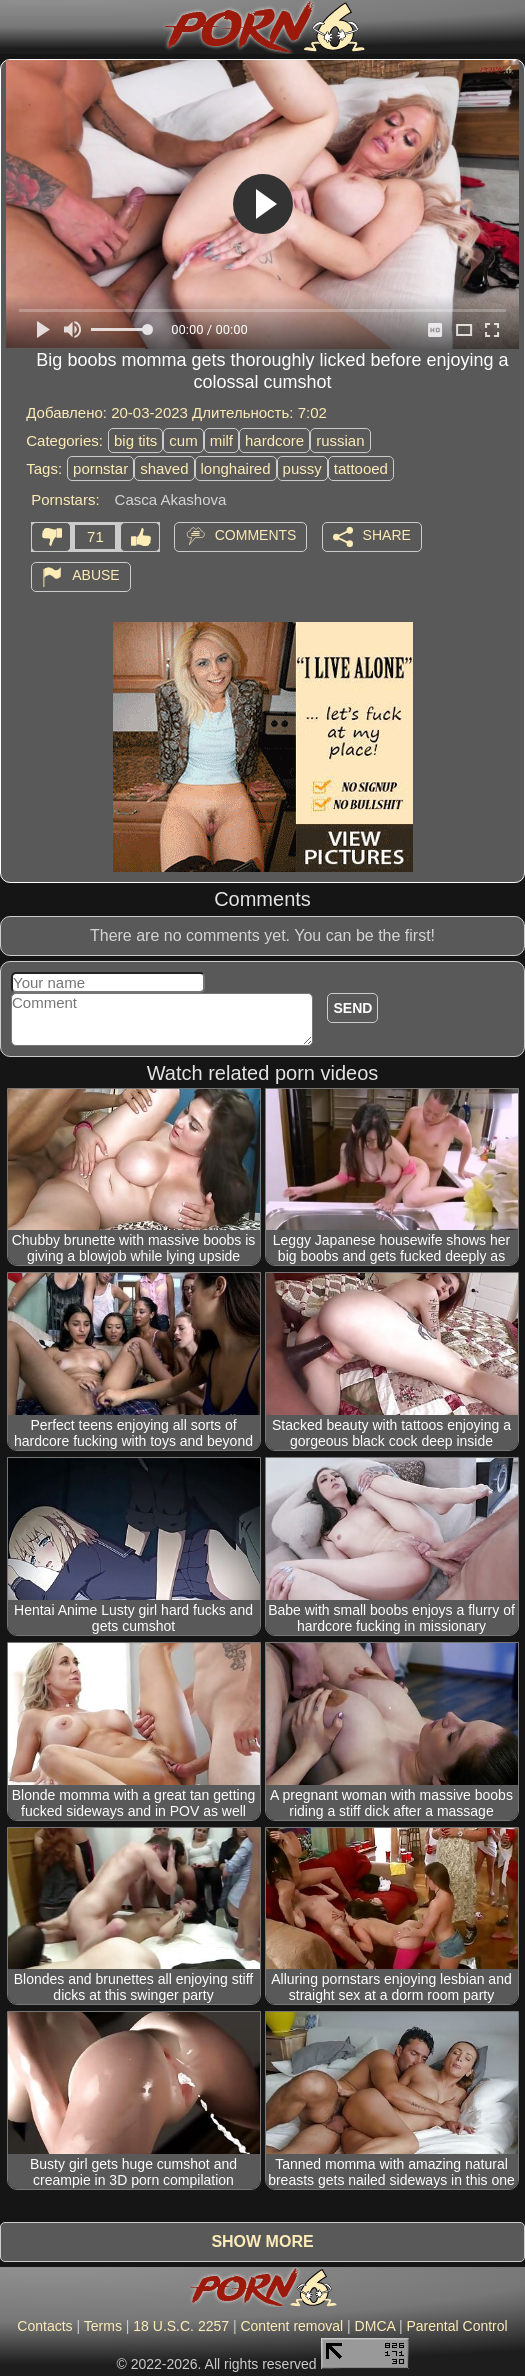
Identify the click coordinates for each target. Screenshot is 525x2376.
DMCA (375, 2326)
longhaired (236, 468)
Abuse (95, 575)
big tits (135, 440)
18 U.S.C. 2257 (181, 2326)
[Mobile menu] (18, 27)
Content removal (291, 2326)
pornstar (100, 468)
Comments (256, 535)
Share (387, 535)
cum (183, 440)
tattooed (361, 468)
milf (221, 440)
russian (340, 440)
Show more (262, 2241)
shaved (164, 468)
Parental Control (456, 2326)
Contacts (44, 2326)
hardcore (274, 440)
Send (352, 1008)
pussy (302, 468)
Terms (103, 2326)
